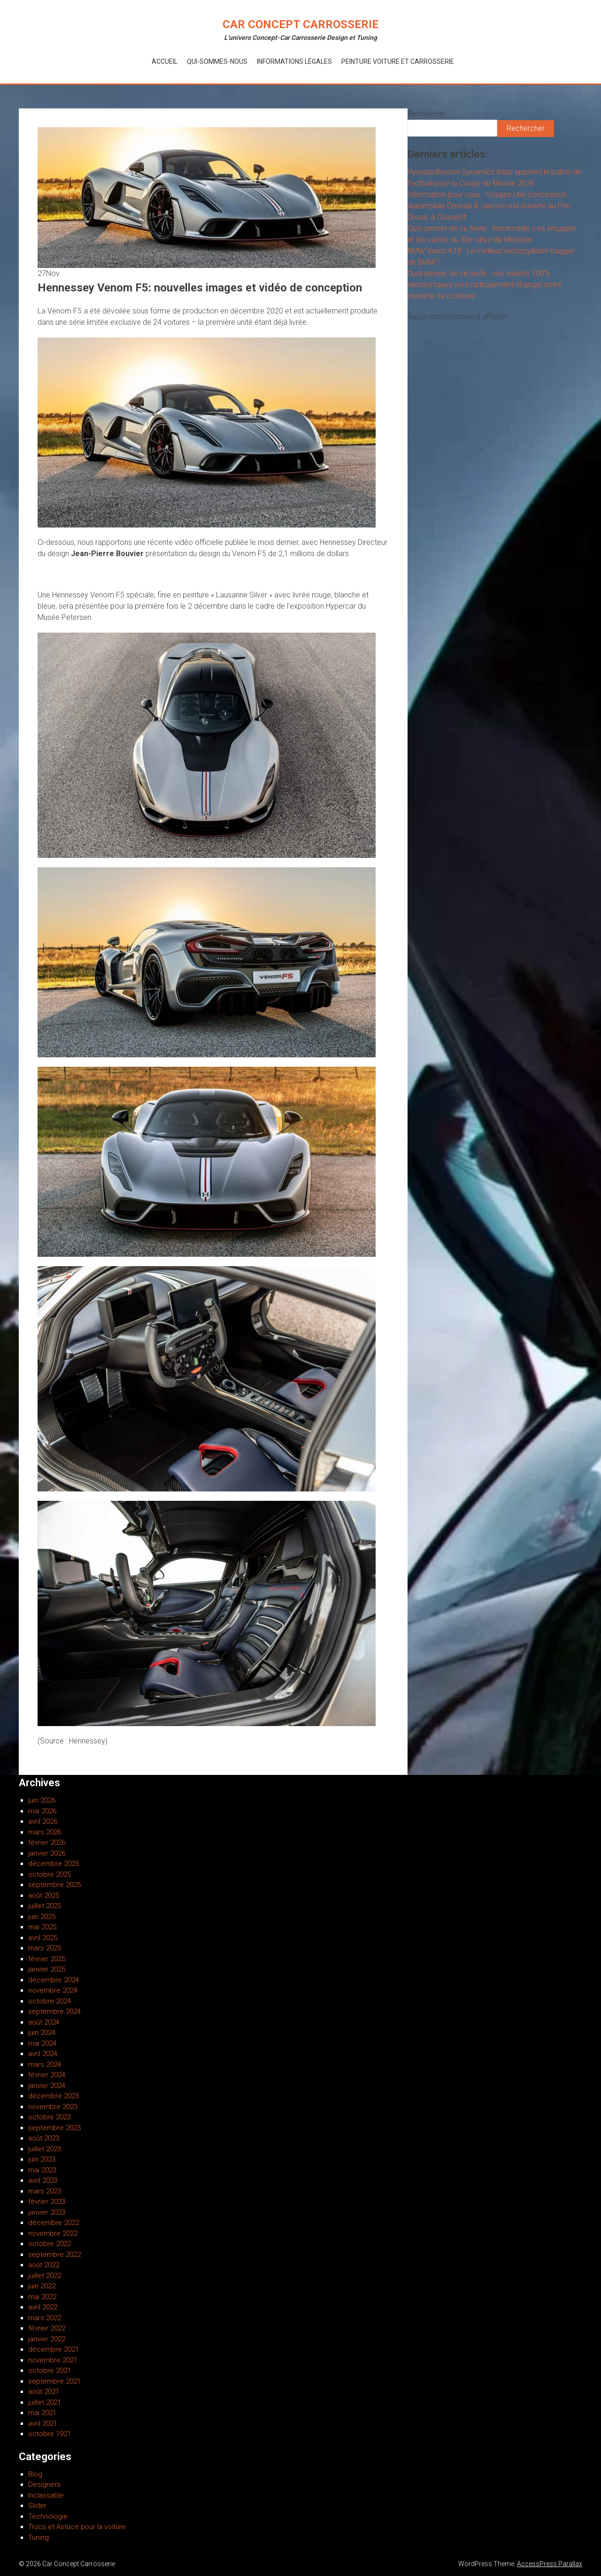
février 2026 (46, 1842)
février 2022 (46, 2328)
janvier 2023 (46, 2212)
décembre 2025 (53, 1863)
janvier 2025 (46, 1969)
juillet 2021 (44, 2402)
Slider (37, 2505)
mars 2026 (44, 1832)
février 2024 (46, 2075)
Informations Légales (294, 61)
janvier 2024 (46, 2085)
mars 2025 (44, 1948)
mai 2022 (42, 2297)
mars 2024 (44, 2064)
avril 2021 (42, 2423)
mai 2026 (42, 1811)
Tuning (38, 2537)
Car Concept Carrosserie (300, 24)
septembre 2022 (54, 2254)
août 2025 (43, 1895)
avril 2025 (42, 1938)
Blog (35, 2474)
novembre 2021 (52, 2360)
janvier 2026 (46, 1853)
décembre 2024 (53, 1980)
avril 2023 (42, 2180)
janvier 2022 (46, 2339)
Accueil (164, 61)
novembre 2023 (52, 2106)
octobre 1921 (49, 2434)
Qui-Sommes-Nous (217, 61)
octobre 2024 (49, 2001)
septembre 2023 (54, 2128)
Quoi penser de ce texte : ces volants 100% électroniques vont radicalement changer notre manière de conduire (485, 284)
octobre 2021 (49, 2370)
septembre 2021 (54, 2381)
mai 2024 (42, 2043)
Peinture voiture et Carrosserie (397, 61)
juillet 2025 (44, 1906)
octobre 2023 (49, 2117)
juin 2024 (41, 2032)
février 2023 (46, 2201)
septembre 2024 (54, 2011)
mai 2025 (42, 1927)
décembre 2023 (53, 2096)
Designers (44, 2484)
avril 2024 (42, 2053)
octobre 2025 (49, 1874)
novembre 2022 (52, 2233)
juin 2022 (41, 2286)
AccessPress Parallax (549, 2564)
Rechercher (427, 113)
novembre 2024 (52, 1990)
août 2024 (43, 2022)
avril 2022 (42, 2307)
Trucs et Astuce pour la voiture (77, 2526)
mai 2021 (42, 2412)
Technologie (48, 2516)
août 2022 (43, 2265)
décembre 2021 (53, 2349)
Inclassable (46, 2495)
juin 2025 (41, 1916)
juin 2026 (41, 1800)
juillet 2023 (44, 2149)
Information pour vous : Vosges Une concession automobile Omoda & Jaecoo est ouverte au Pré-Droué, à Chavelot (489, 206)
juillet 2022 (44, 2275)
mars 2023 (44, 2191)
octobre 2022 (49, 2244)
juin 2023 (41, 2159)
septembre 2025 (54, 1884)
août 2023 (43, 2138)
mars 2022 (44, 2318)
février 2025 (46, 1959)
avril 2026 (42, 1821)
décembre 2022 (53, 2222)
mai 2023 (42, 2170)
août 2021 (43, 2391)
